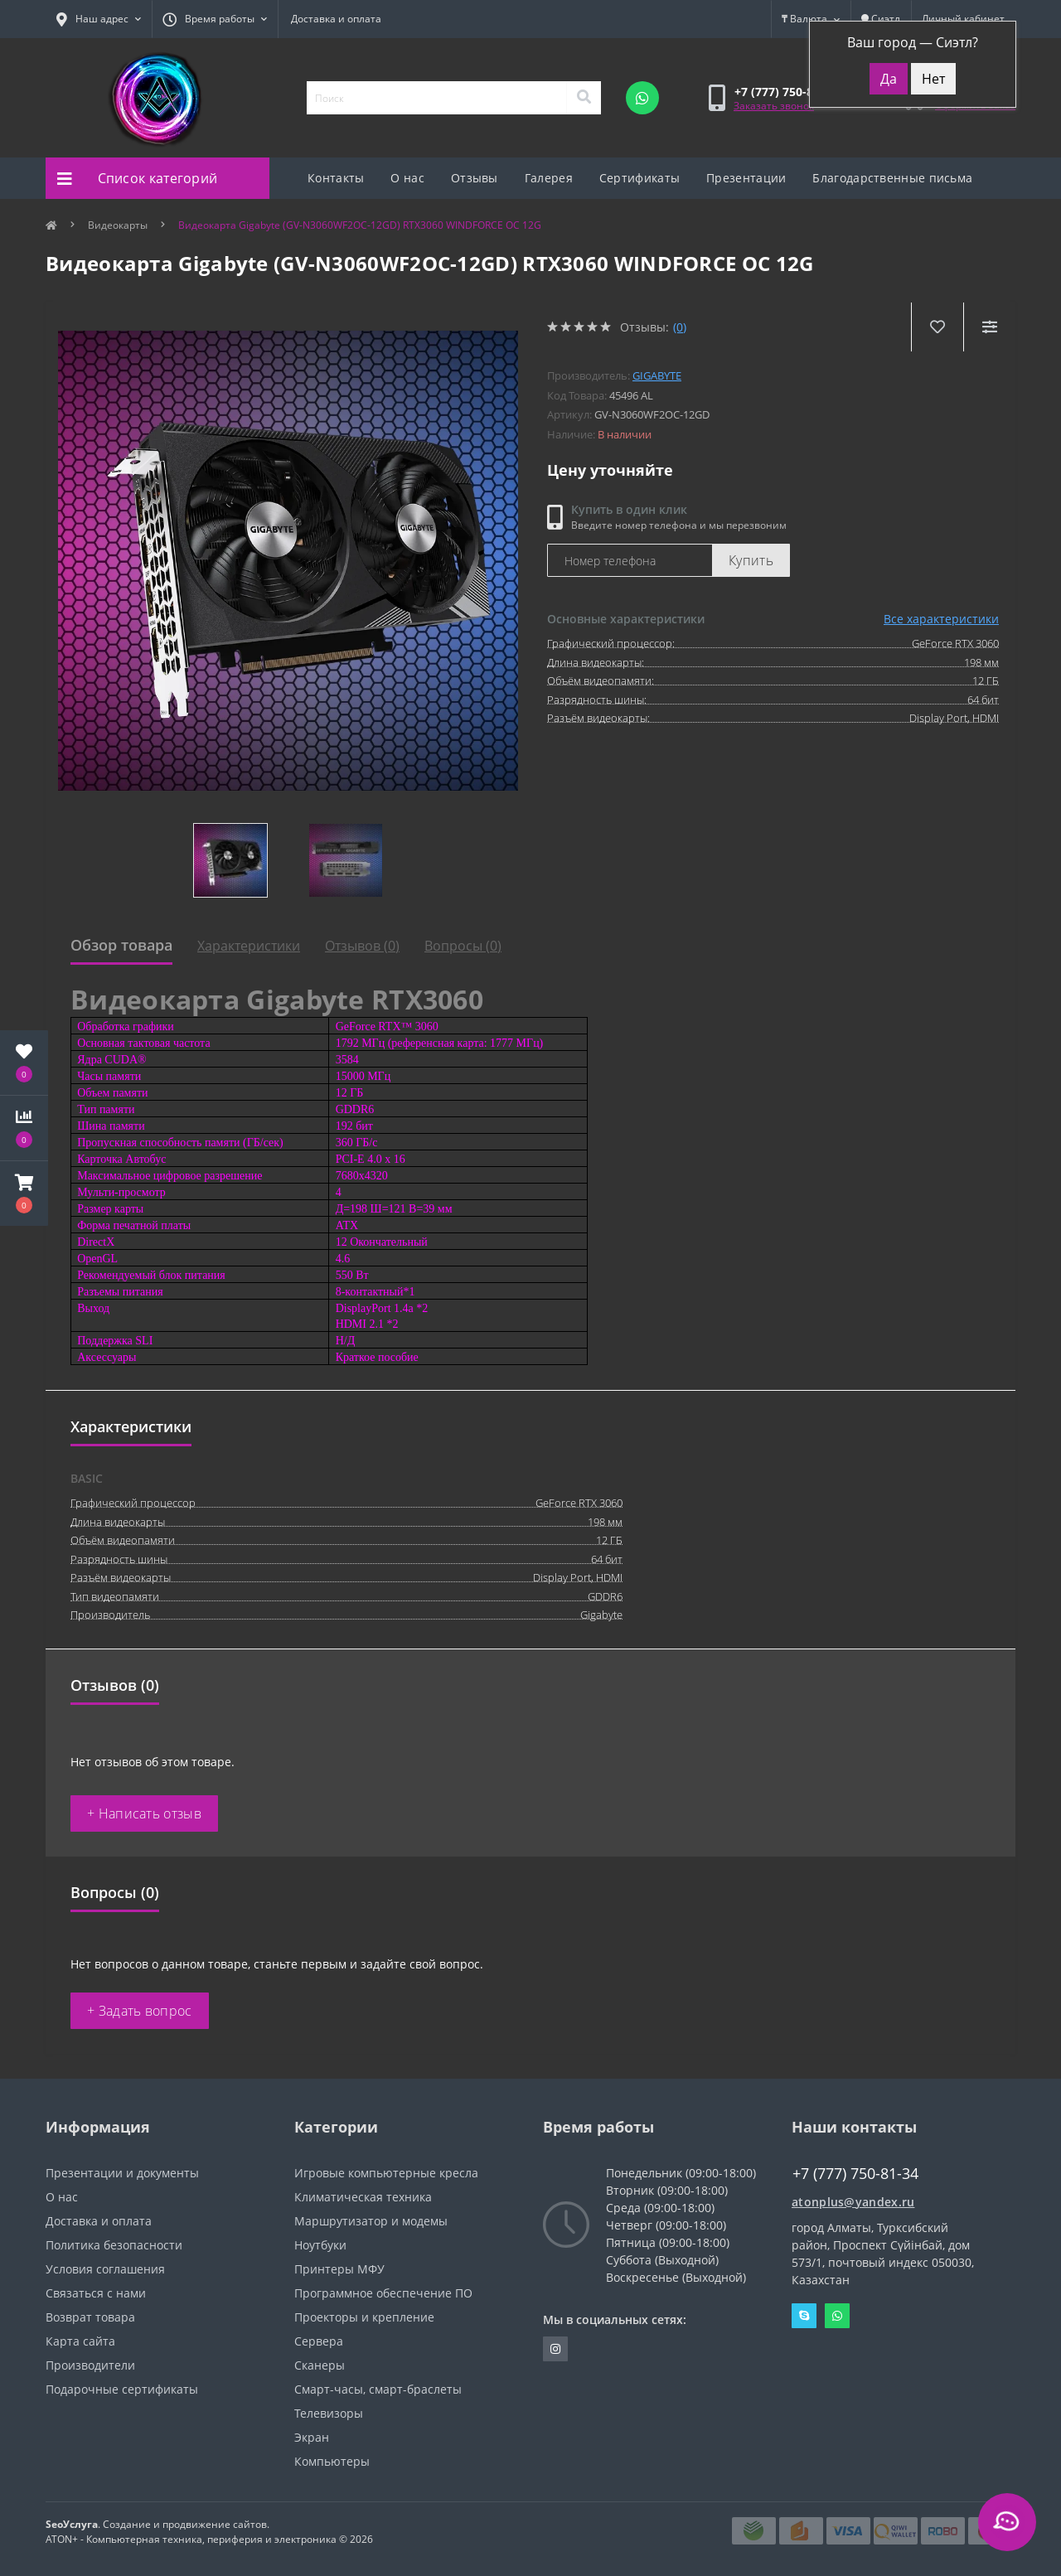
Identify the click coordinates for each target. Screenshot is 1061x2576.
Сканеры (319, 2365)
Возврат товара (90, 2317)
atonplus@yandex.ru (853, 2202)
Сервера (318, 2341)
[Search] (583, 97)
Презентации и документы (122, 2173)
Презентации (746, 178)
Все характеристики (941, 619)
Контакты (336, 178)
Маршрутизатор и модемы (371, 2221)
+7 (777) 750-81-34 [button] (855, 2173)
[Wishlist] (937, 327)
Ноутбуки (320, 2245)
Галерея (549, 178)
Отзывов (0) (362, 946)
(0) (679, 327)
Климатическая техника (363, 2197)
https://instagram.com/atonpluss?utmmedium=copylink (555, 2349)
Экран (311, 2437)
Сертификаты (639, 178)
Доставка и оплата (336, 19)
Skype (804, 2316)
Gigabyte (656, 375)
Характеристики (248, 946)
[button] (24, 1193)
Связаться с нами (96, 2293)
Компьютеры (332, 2461)
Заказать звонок (774, 106)
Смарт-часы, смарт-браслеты (378, 2389)
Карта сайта (80, 2341)
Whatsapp (837, 2316)
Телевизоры (328, 2413)
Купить (751, 560)
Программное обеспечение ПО (383, 2293)
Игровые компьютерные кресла (386, 2173)
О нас (407, 178)
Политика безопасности (114, 2245)
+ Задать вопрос (139, 2011)
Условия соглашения (105, 2269)
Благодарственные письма (892, 178)
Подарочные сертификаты (122, 2389)
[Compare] (989, 327)
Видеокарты (118, 225)
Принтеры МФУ (339, 2269)
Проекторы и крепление (364, 2317)
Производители (90, 2365)
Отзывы (474, 178)
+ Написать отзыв (144, 1813)
